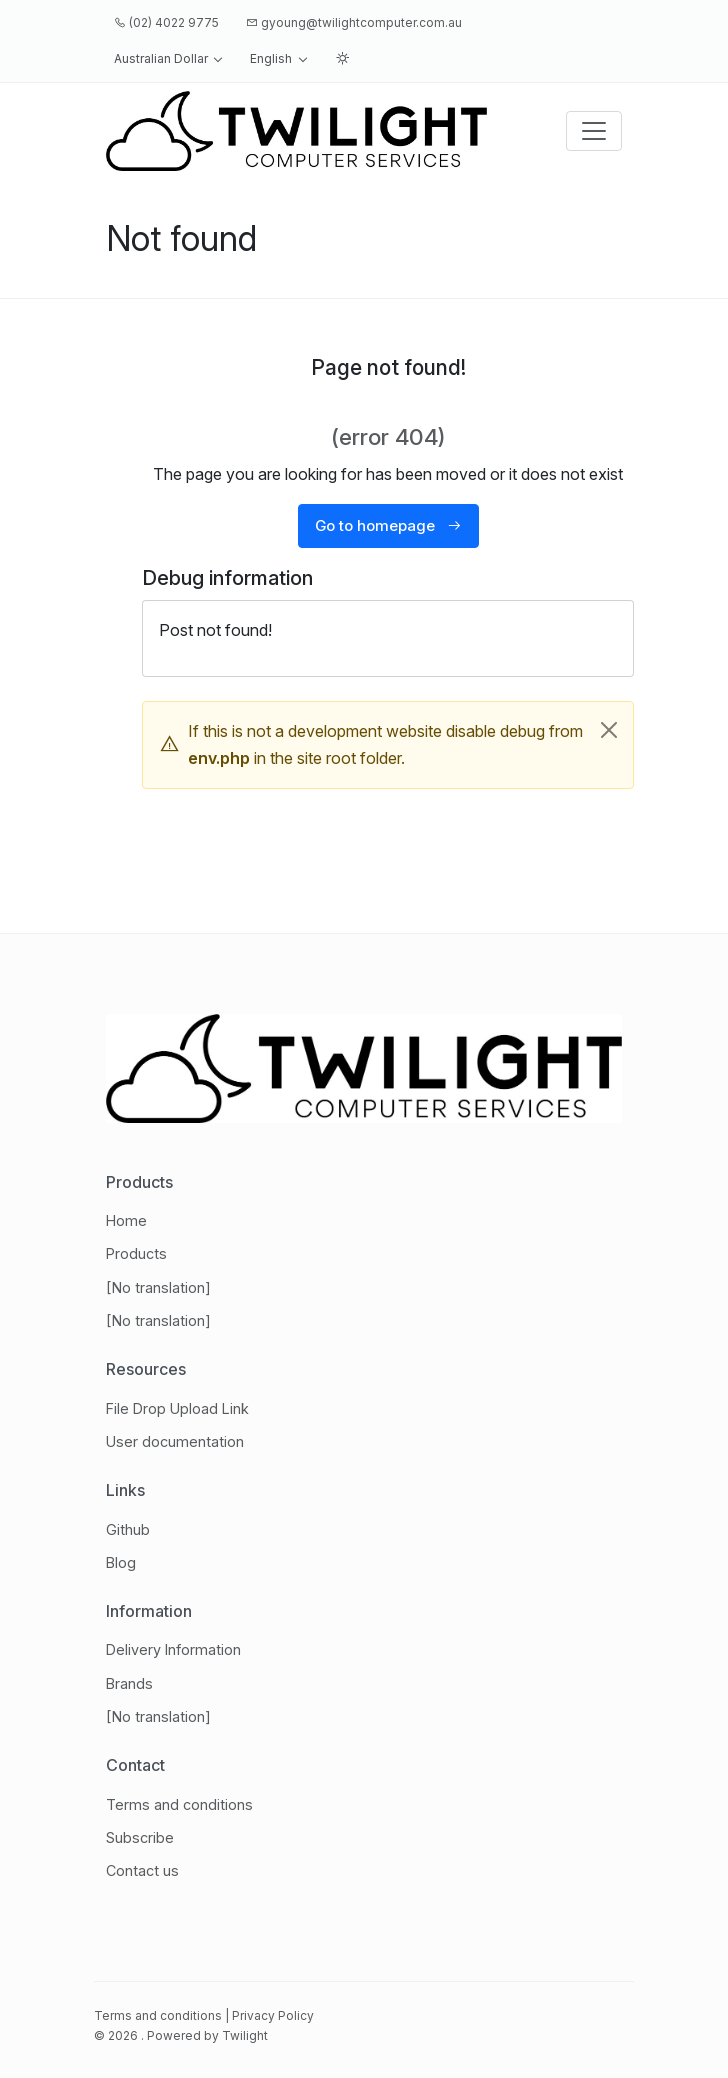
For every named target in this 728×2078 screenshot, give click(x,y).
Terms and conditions (158, 2015)
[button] (168, 59)
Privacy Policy (273, 2015)
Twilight (245, 2035)
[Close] (609, 730)
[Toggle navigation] (594, 131)
